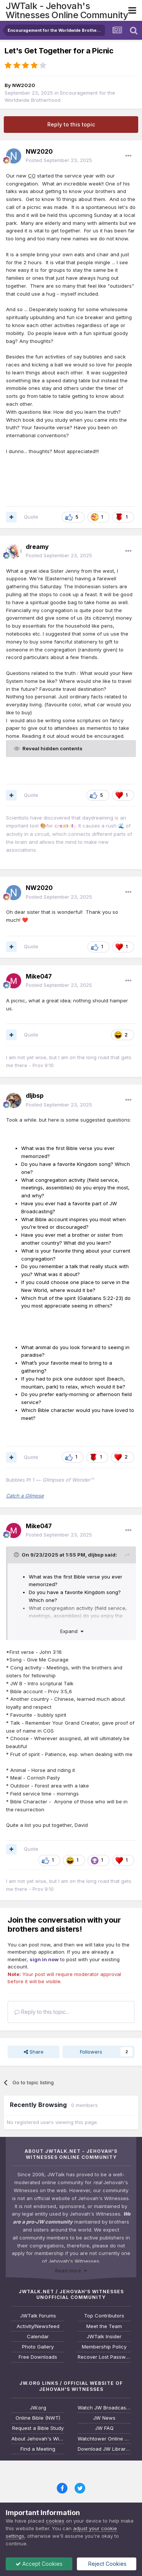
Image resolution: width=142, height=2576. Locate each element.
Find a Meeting (37, 2449)
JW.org (38, 2408)
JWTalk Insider (104, 2336)
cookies (55, 2521)
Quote (31, 517)
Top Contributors (104, 2316)
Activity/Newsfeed (38, 2326)
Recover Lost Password (104, 2357)
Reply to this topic (71, 124)
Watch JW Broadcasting (104, 2408)
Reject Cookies (106, 2563)
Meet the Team (104, 2326)
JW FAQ (104, 2428)
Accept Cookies (39, 2563)
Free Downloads (38, 2357)
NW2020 (23, 85)
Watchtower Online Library (104, 2439)
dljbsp (95, 1555)
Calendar (38, 2336)
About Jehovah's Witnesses (37, 2439)
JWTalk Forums (38, 2316)
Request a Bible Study (38, 2428)
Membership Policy (104, 2347)
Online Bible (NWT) (38, 2418)
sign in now (44, 1959)
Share (34, 2051)
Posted (59, 160)
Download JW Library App (104, 2449)
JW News (104, 2418)
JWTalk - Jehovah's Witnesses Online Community (67, 10)
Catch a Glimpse (25, 1496)
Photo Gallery (38, 2347)
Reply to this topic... (41, 2012)
